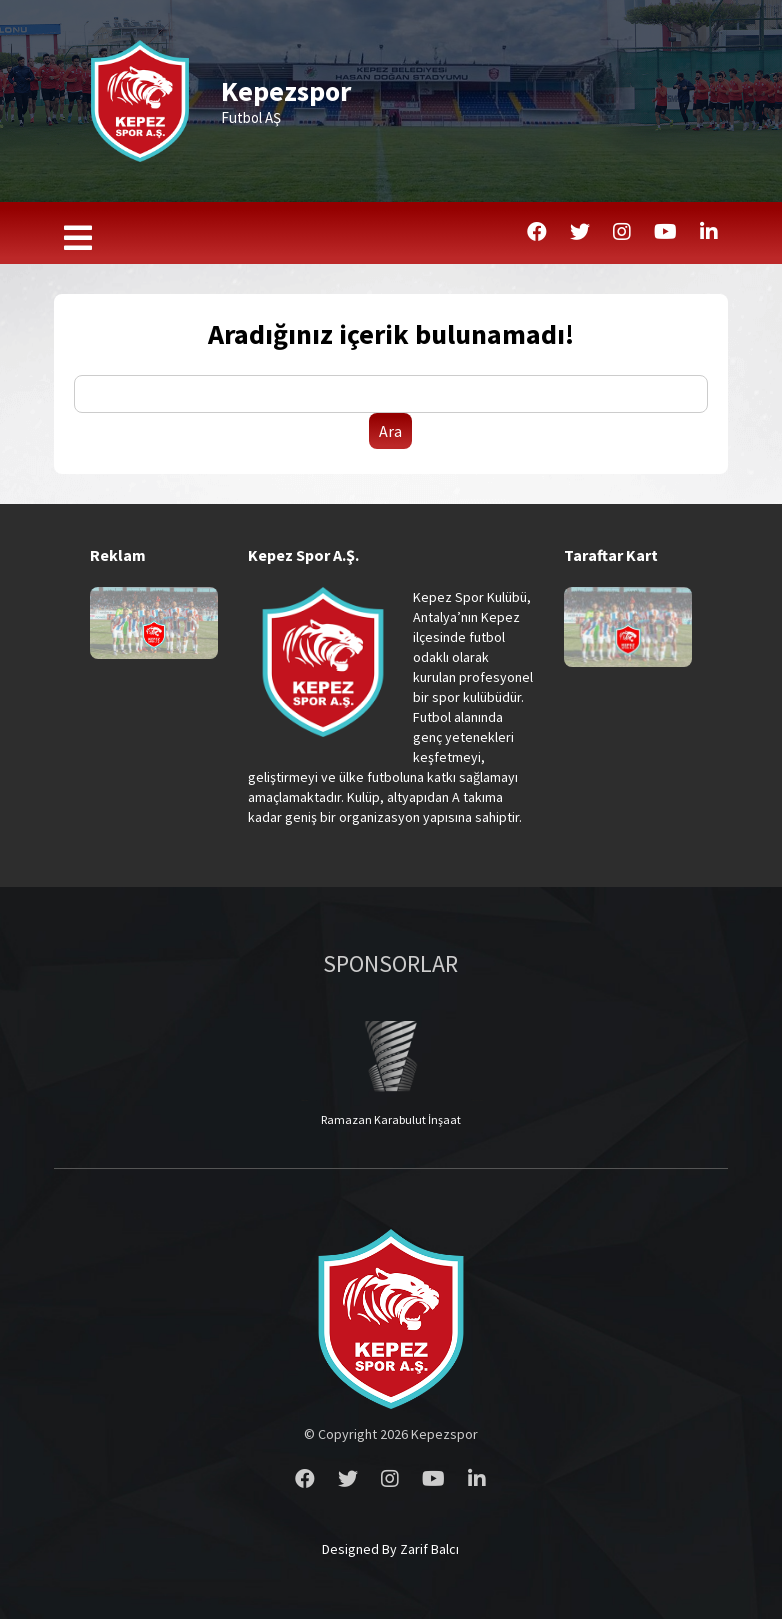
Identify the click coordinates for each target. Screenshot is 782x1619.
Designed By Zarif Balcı (390, 1549)
